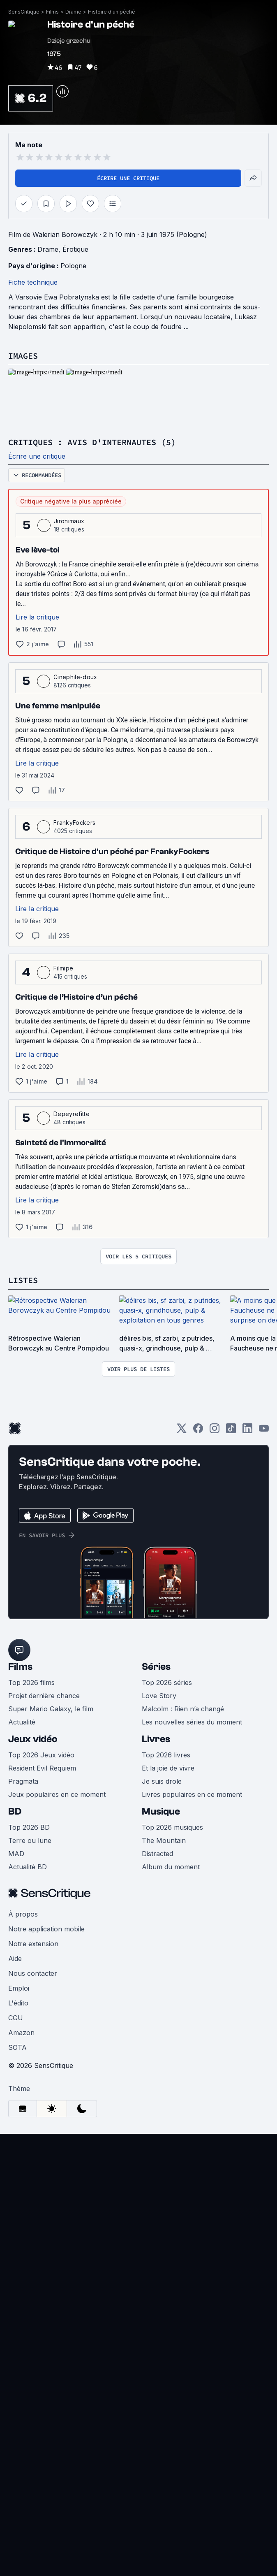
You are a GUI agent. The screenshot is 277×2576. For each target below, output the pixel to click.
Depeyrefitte (71, 1113)
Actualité (21, 1722)
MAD (16, 1854)
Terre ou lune (29, 1840)
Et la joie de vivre (168, 1768)
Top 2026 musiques (172, 1827)
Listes (23, 1280)
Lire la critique (37, 617)
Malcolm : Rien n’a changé (183, 1709)
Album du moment (171, 1867)
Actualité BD (27, 1867)
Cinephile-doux (75, 676)
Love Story (159, 1696)
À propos (23, 1914)
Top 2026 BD (29, 1827)
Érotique (75, 249)
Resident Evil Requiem (42, 1768)
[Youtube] (264, 1430)
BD (14, 1811)
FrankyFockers (74, 822)
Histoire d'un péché (111, 12)
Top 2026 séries (167, 1682)
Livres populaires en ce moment (192, 1794)
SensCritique (23, 12)
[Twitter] (182, 1430)
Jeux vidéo (33, 1739)
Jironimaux (69, 521)
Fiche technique (33, 282)
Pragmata (23, 1781)
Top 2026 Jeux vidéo (41, 1755)
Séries (156, 1666)
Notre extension (33, 1944)
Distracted (157, 1854)
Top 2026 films (31, 1682)
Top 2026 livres (166, 1755)
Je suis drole (162, 1781)
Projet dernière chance (44, 1696)
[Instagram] (214, 1430)
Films (52, 12)
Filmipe (63, 968)
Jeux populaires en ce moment (57, 1794)
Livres (156, 1739)
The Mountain (164, 1840)
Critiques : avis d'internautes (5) (92, 442)
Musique (161, 1811)
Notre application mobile (46, 1929)
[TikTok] (231, 1430)
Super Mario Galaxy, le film (50, 1709)
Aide (15, 1958)
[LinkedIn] (247, 1430)
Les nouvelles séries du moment (192, 1722)
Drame (73, 12)
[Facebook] (198, 1430)
